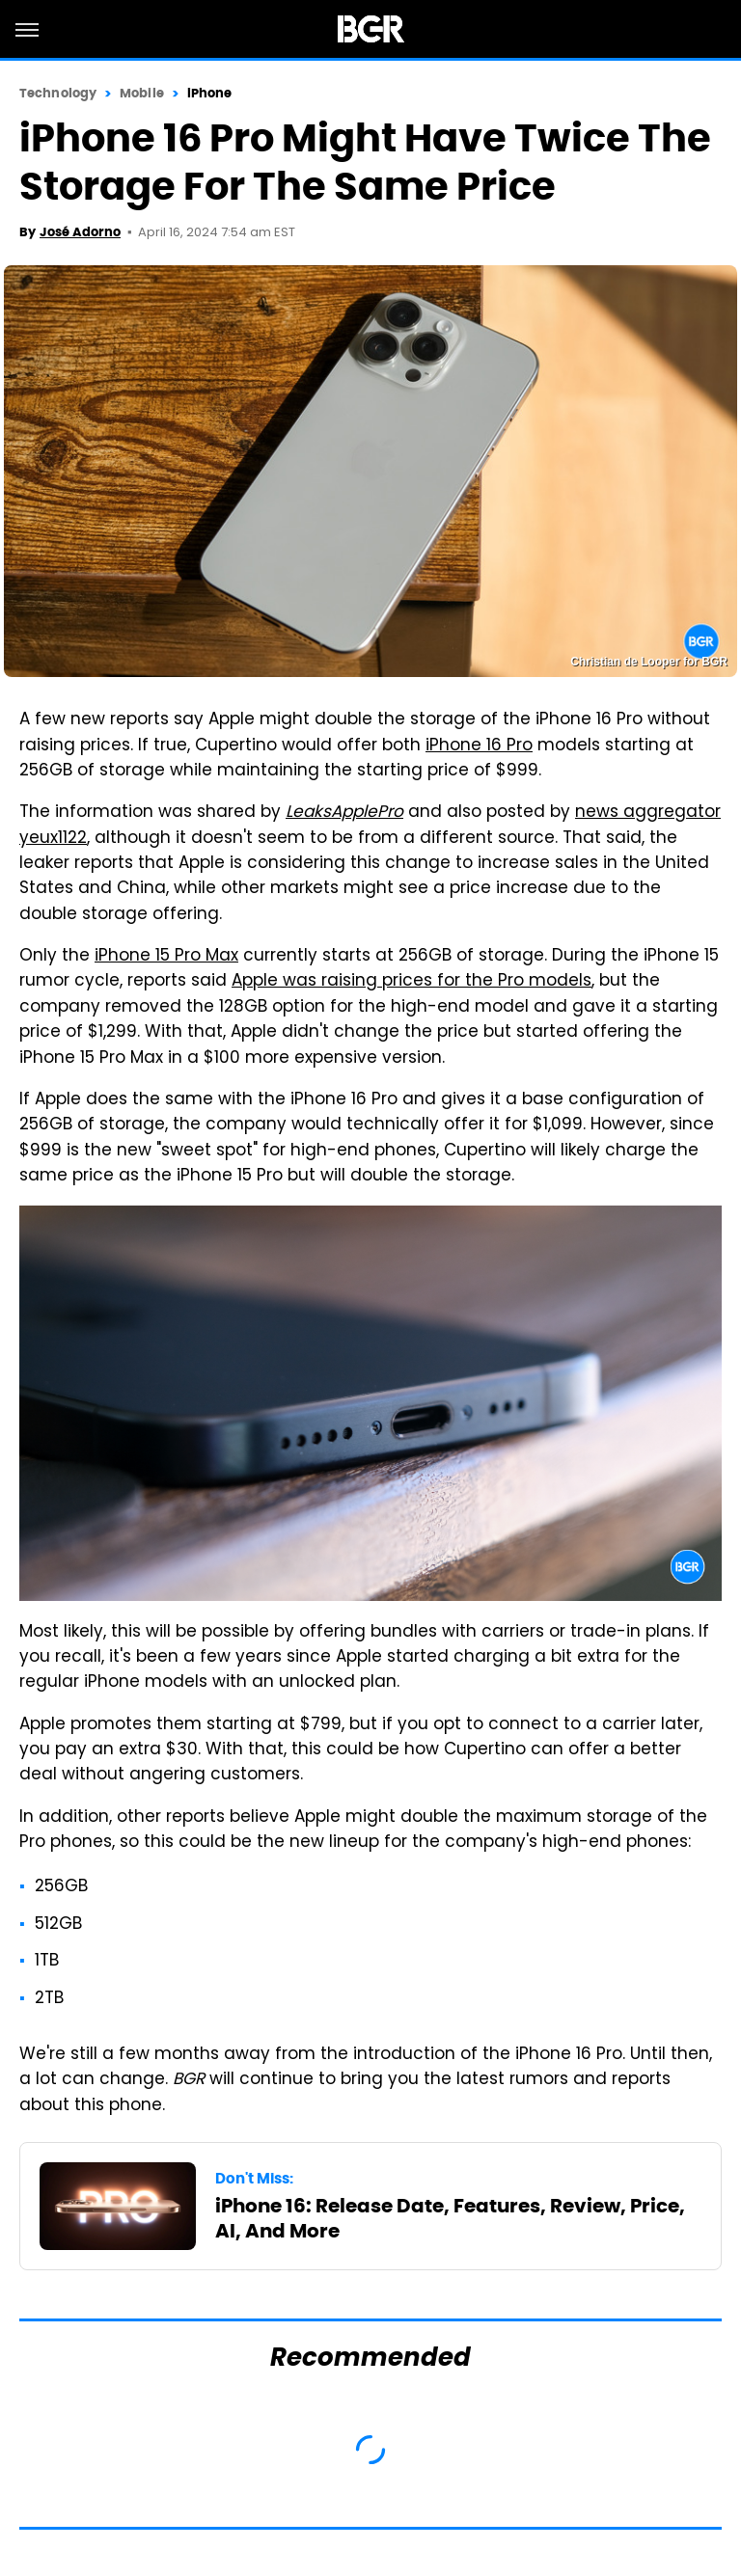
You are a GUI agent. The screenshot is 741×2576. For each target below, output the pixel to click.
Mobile (142, 93)
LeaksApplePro (344, 813)
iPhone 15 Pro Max (166, 956)
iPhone (210, 93)
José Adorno (80, 232)
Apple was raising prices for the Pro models (411, 981)
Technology (57, 93)
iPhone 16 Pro (479, 746)
